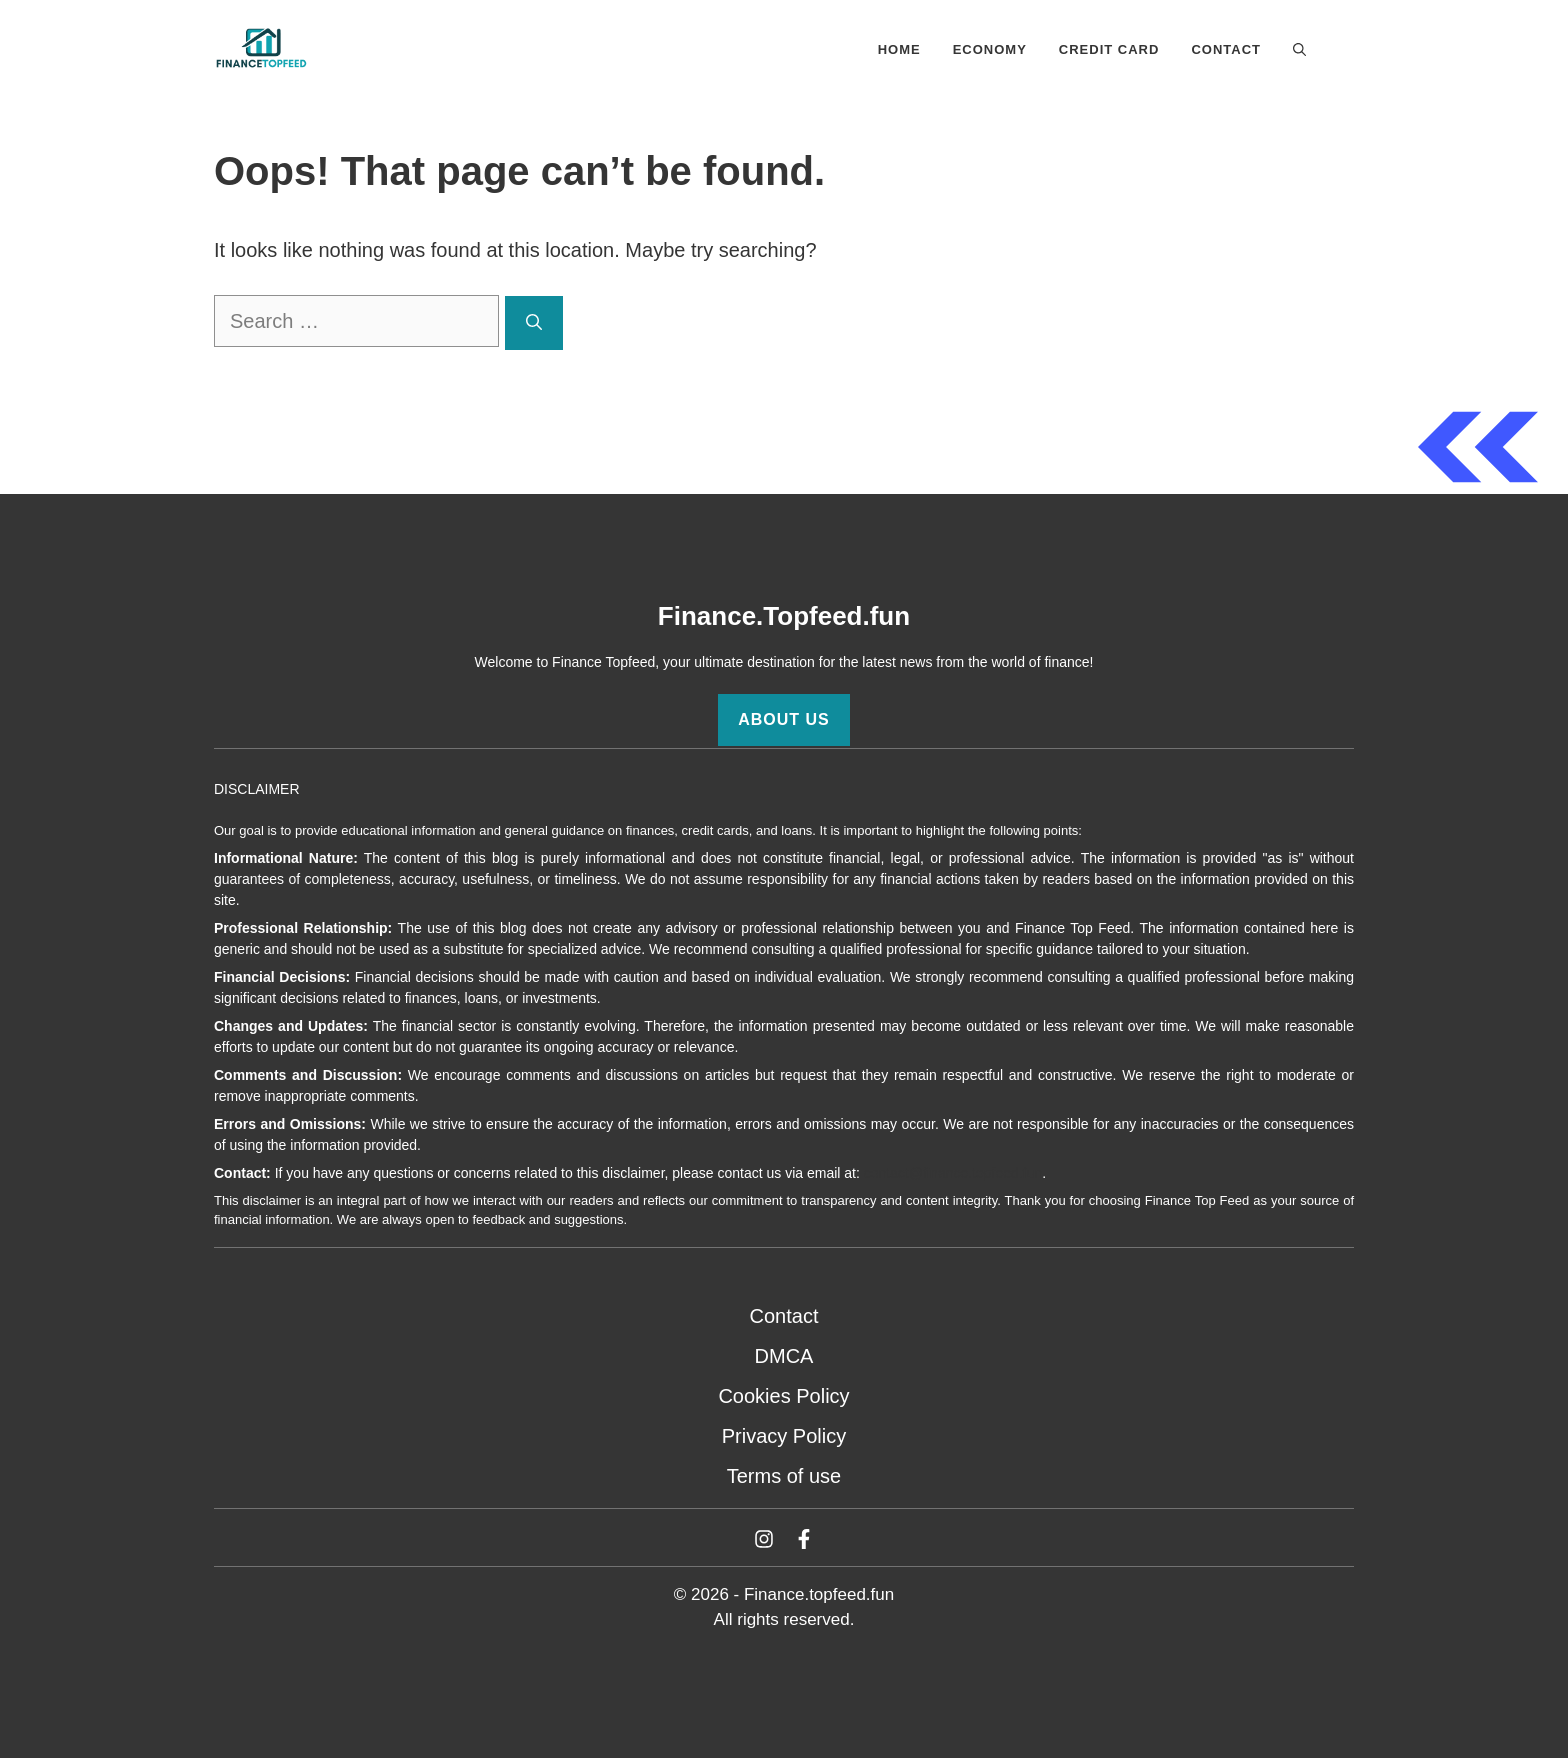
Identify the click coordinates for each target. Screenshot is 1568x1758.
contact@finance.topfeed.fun (953, 1173)
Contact (1226, 49)
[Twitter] (764, 1539)
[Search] (534, 323)
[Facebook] (804, 1539)
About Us (784, 719)
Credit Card (1109, 49)
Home (899, 49)
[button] (1299, 50)
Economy (990, 49)
